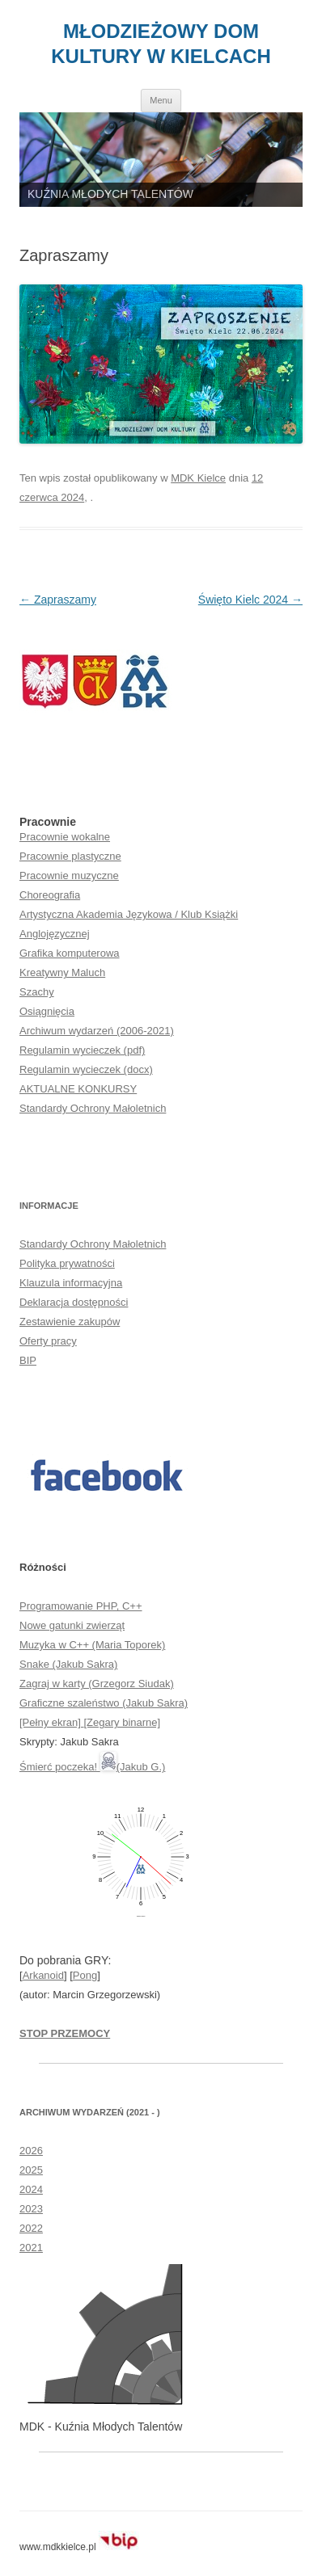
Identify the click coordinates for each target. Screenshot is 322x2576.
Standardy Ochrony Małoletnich (92, 1108)
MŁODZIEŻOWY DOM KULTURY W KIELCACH (161, 43)
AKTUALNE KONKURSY (78, 1089)
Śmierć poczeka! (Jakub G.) (92, 1767)
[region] (161, 159)
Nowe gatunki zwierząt (72, 1625)
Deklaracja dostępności (73, 1302)
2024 (31, 2189)
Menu (161, 100)
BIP (27, 1360)
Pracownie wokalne (64, 837)
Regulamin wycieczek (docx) (86, 1069)
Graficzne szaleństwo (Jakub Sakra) (103, 1703)
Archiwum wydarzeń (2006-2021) (96, 1031)
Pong (85, 1975)
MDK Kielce (198, 478)
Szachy (36, 992)
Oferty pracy (48, 1341)
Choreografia (49, 895)
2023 (31, 2209)
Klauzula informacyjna (70, 1283)
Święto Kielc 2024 (250, 599)
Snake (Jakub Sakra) (68, 1664)
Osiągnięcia (46, 1011)
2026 (31, 2151)
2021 (31, 2247)
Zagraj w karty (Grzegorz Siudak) (96, 1683)
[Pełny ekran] (51, 1722)
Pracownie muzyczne (69, 875)
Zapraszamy (57, 599)
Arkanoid (43, 1975)
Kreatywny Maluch (62, 972)
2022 (31, 2228)
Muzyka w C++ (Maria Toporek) (92, 1645)
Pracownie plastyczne (70, 856)
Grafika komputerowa (69, 953)
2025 (31, 2170)
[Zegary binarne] (122, 1722)
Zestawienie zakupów (69, 1321)
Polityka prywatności (67, 1263)
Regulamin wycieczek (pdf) (82, 1050)
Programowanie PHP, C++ (80, 1606)
